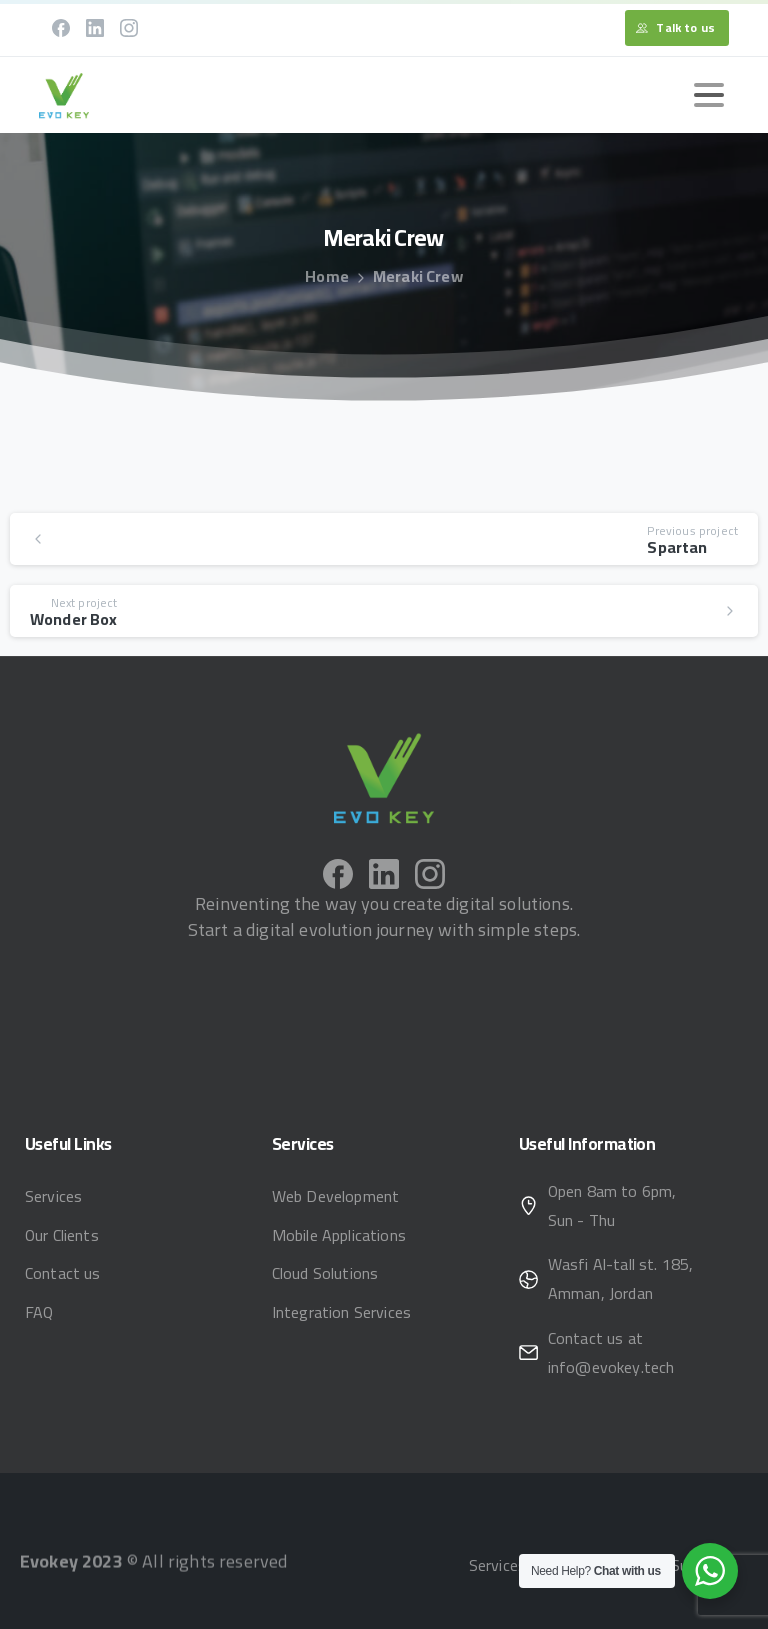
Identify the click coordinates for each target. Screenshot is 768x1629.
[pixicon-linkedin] (384, 890)
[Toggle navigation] (709, 95)
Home (327, 276)
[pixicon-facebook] (338, 879)
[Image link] (384, 778)
